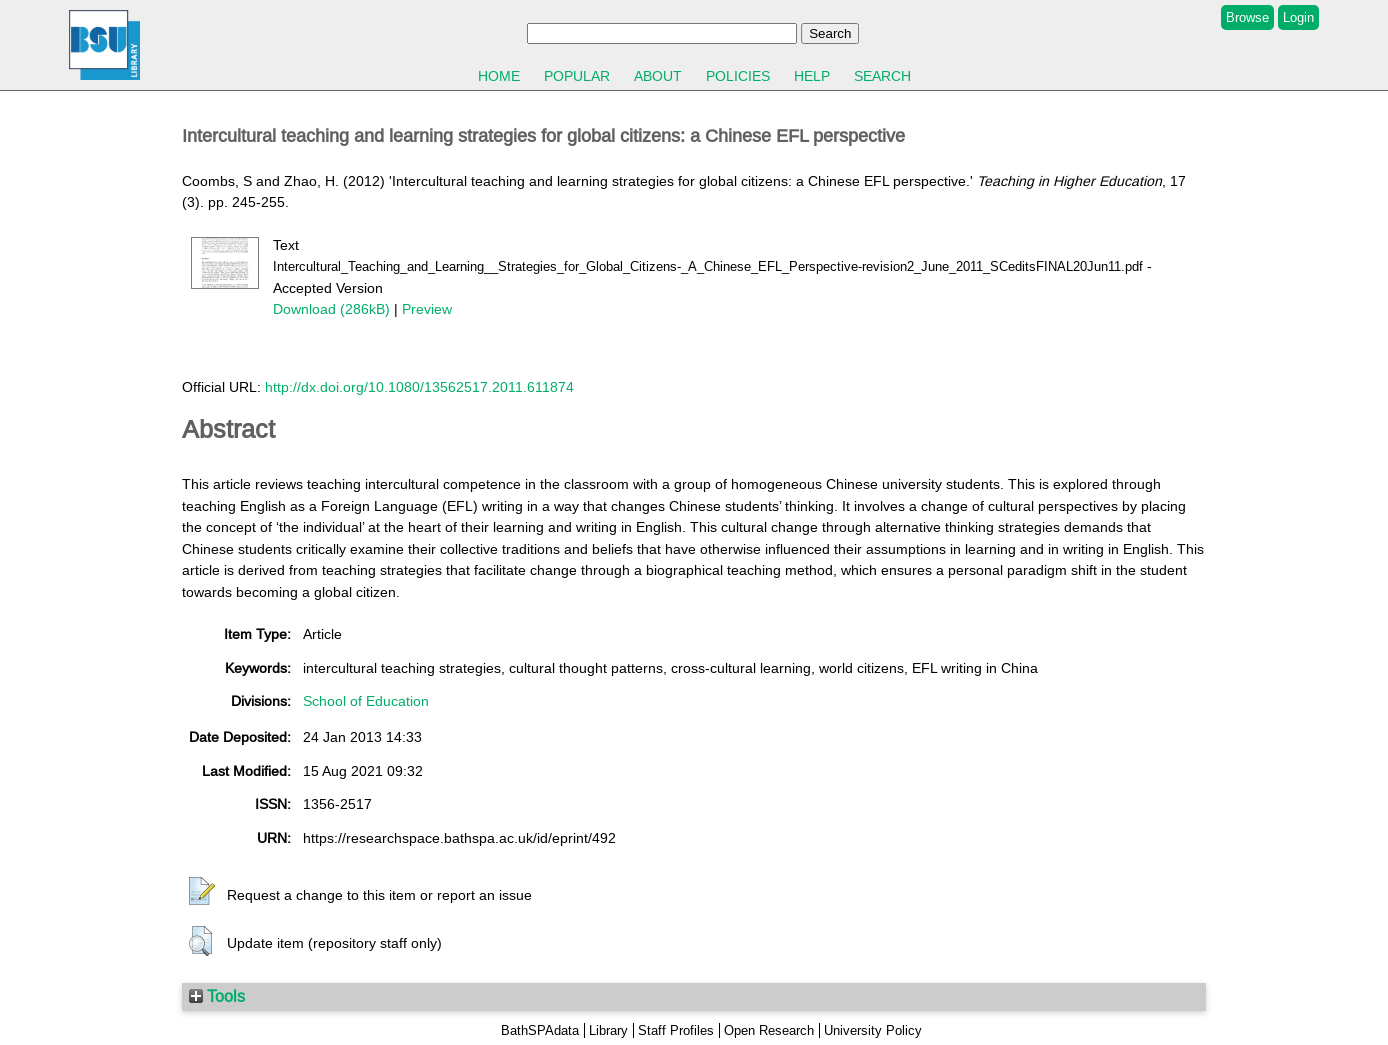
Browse (1247, 17)
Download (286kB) (331, 309)
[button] (202, 892)
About (658, 76)
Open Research (769, 1030)
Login (1298, 17)
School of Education (366, 701)
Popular (577, 76)
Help (812, 76)
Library (608, 1030)
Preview (427, 309)
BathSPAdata (540, 1030)
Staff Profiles (676, 1030)
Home (499, 76)
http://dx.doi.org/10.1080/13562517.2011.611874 (419, 387)
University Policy (873, 1030)
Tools (217, 996)
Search (882, 76)
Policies (738, 76)
